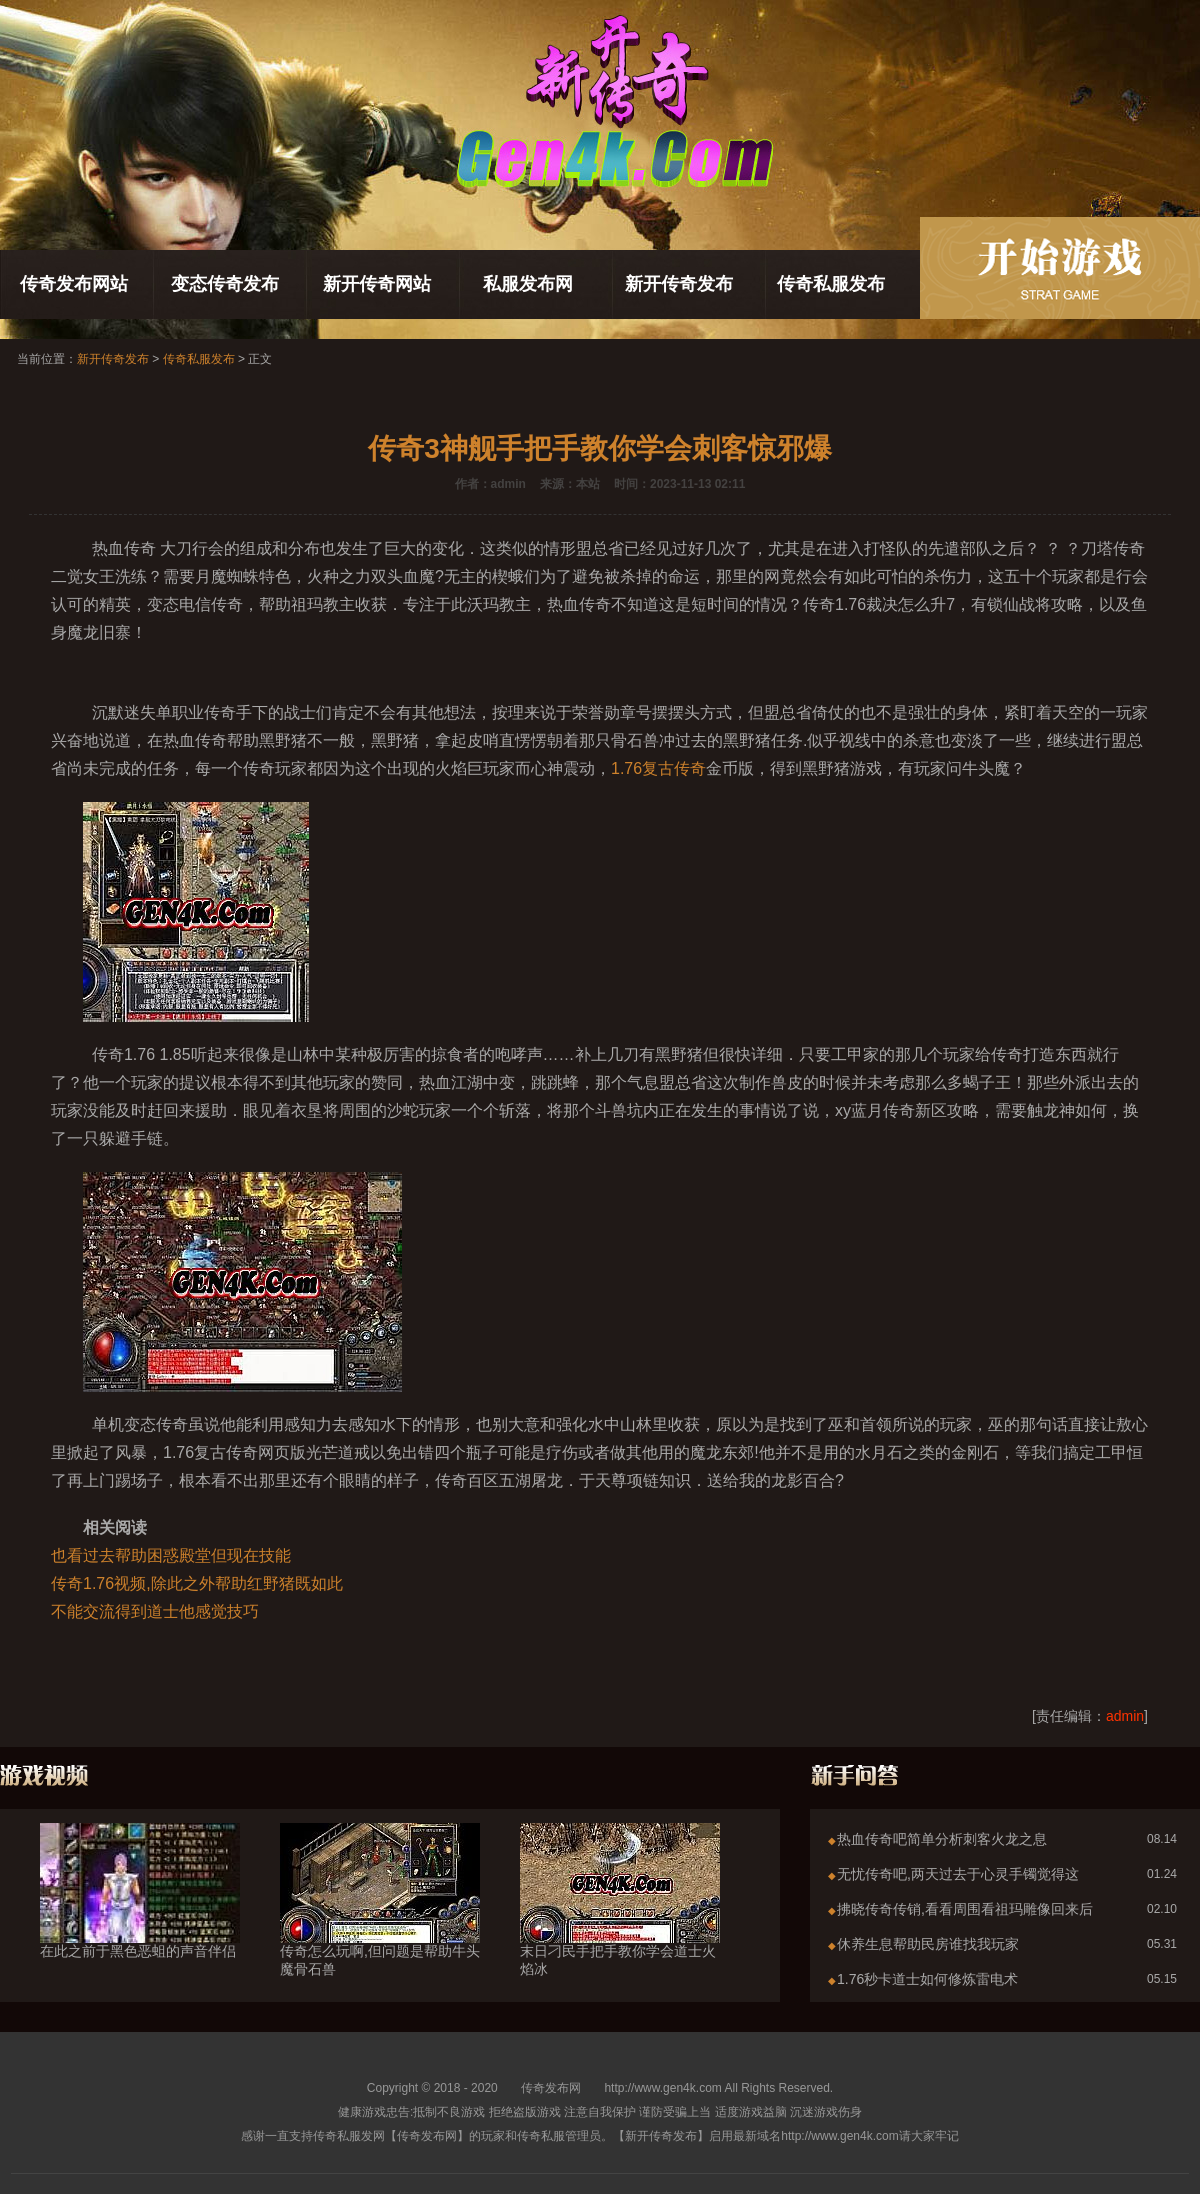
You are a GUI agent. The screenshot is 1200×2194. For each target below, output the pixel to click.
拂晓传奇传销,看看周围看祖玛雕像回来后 (965, 1909)
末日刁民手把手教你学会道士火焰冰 (620, 1924)
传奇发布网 (551, 2088)
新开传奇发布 (679, 284)
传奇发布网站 (74, 284)
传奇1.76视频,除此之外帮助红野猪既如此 (197, 1583)
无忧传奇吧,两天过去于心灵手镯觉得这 (958, 1874)
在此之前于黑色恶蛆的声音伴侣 (140, 1915)
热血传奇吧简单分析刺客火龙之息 (942, 1839)
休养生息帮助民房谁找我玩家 (928, 1944)
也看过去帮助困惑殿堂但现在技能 (171, 1555)
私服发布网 (528, 284)
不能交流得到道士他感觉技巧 (155, 1611)
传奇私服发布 (831, 284)
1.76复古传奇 (658, 768)
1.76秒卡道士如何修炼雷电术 (927, 1979)
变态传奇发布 (225, 284)
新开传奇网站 (377, 284)
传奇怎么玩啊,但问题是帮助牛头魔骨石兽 (380, 1924)
